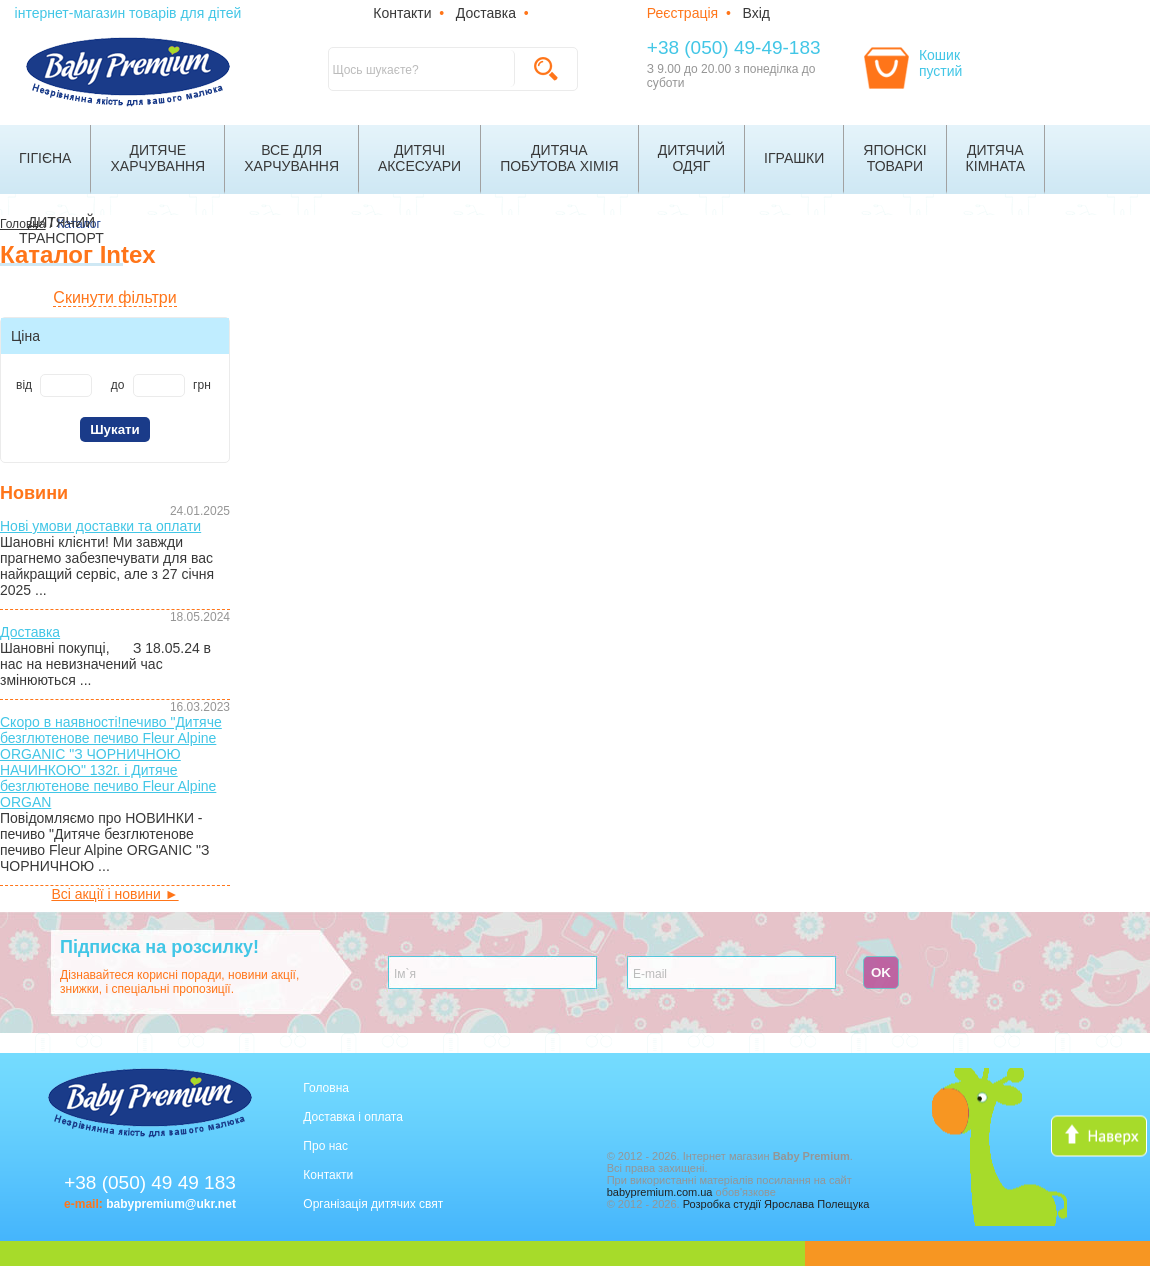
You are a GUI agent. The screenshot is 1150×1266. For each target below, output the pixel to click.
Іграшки (794, 158)
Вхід (756, 13)
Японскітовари (894, 158)
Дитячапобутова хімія (559, 158)
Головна (326, 1088)
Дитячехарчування (157, 158)
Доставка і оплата (353, 1117)
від (24, 385)
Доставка (486, 13)
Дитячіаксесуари (419, 158)
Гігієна (45, 158)
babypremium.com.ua (660, 1192)
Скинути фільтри (114, 297)
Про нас (325, 1146)
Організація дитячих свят (373, 1204)
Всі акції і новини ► (114, 894)
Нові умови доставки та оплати (100, 526)
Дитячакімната (996, 158)
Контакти (402, 13)
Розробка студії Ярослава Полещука (776, 1204)
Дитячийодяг (691, 158)
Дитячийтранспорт (61, 230)
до (118, 385)
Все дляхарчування (291, 158)
